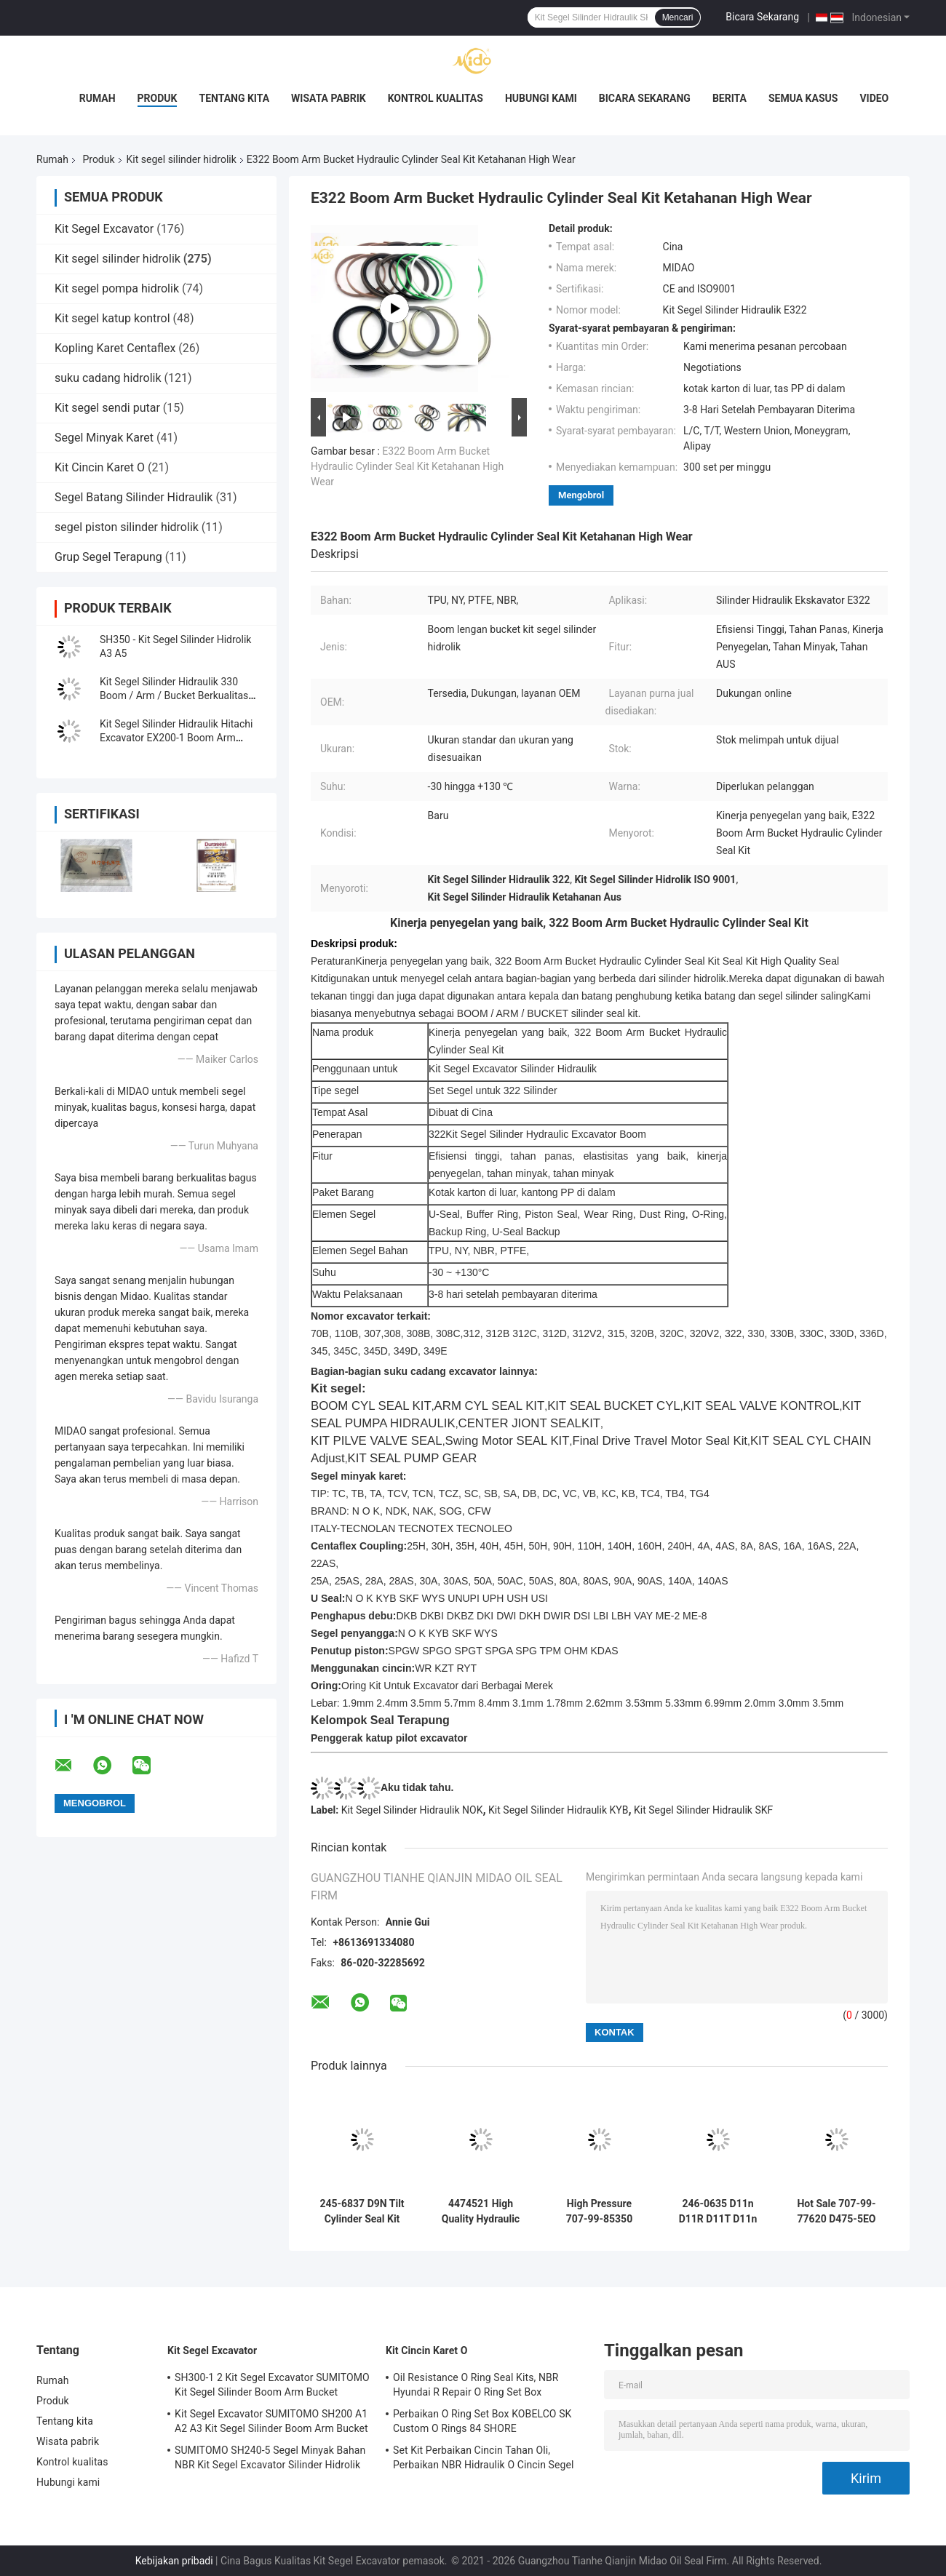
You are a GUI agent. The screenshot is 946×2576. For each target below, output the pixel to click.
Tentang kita (234, 98)
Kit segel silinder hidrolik (181, 159)
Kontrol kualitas (435, 98)
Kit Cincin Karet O (100, 467)
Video (874, 98)
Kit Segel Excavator (104, 229)
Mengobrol (581, 495)
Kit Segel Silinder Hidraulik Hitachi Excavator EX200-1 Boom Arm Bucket (176, 737)
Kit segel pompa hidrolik (117, 288)
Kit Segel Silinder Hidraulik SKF (703, 1810)
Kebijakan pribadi (174, 2561)
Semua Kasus (803, 98)
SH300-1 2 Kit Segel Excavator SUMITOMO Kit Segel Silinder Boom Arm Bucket (272, 2385)
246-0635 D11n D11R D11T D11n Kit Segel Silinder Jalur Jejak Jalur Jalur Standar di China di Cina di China (718, 2211)
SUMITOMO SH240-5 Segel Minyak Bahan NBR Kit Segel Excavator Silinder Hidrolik (270, 2457)
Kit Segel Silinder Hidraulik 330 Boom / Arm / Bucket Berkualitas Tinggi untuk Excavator (174, 695)
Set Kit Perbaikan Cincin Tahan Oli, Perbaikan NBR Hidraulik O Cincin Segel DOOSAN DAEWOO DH (483, 2459)
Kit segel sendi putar (107, 408)
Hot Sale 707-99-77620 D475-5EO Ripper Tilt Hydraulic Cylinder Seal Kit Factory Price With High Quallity (836, 2211)
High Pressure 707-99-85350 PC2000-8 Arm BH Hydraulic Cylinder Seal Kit (599, 2211)
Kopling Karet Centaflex (115, 348)
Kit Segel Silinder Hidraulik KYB (558, 1810)
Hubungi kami (541, 98)
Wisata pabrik (328, 98)
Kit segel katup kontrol (112, 318)
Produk (158, 98)
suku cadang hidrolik (108, 378)
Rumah (97, 98)
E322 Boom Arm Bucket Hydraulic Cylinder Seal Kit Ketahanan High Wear (407, 466)
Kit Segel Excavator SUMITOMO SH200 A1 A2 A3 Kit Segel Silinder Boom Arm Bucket (271, 2421)
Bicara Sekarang (762, 17)
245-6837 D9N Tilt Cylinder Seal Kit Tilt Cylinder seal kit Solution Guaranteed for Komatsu (361, 2211)
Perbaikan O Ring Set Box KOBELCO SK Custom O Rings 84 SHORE (482, 2421)
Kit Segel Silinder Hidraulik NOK (412, 1810)
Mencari (677, 17)
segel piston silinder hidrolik (127, 527)
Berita (729, 98)
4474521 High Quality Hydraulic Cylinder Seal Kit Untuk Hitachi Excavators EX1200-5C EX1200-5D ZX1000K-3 (481, 2211)
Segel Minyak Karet (104, 437)
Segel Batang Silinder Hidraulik (133, 497)
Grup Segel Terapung (108, 557)
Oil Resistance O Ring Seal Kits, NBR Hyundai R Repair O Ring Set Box (476, 2385)
